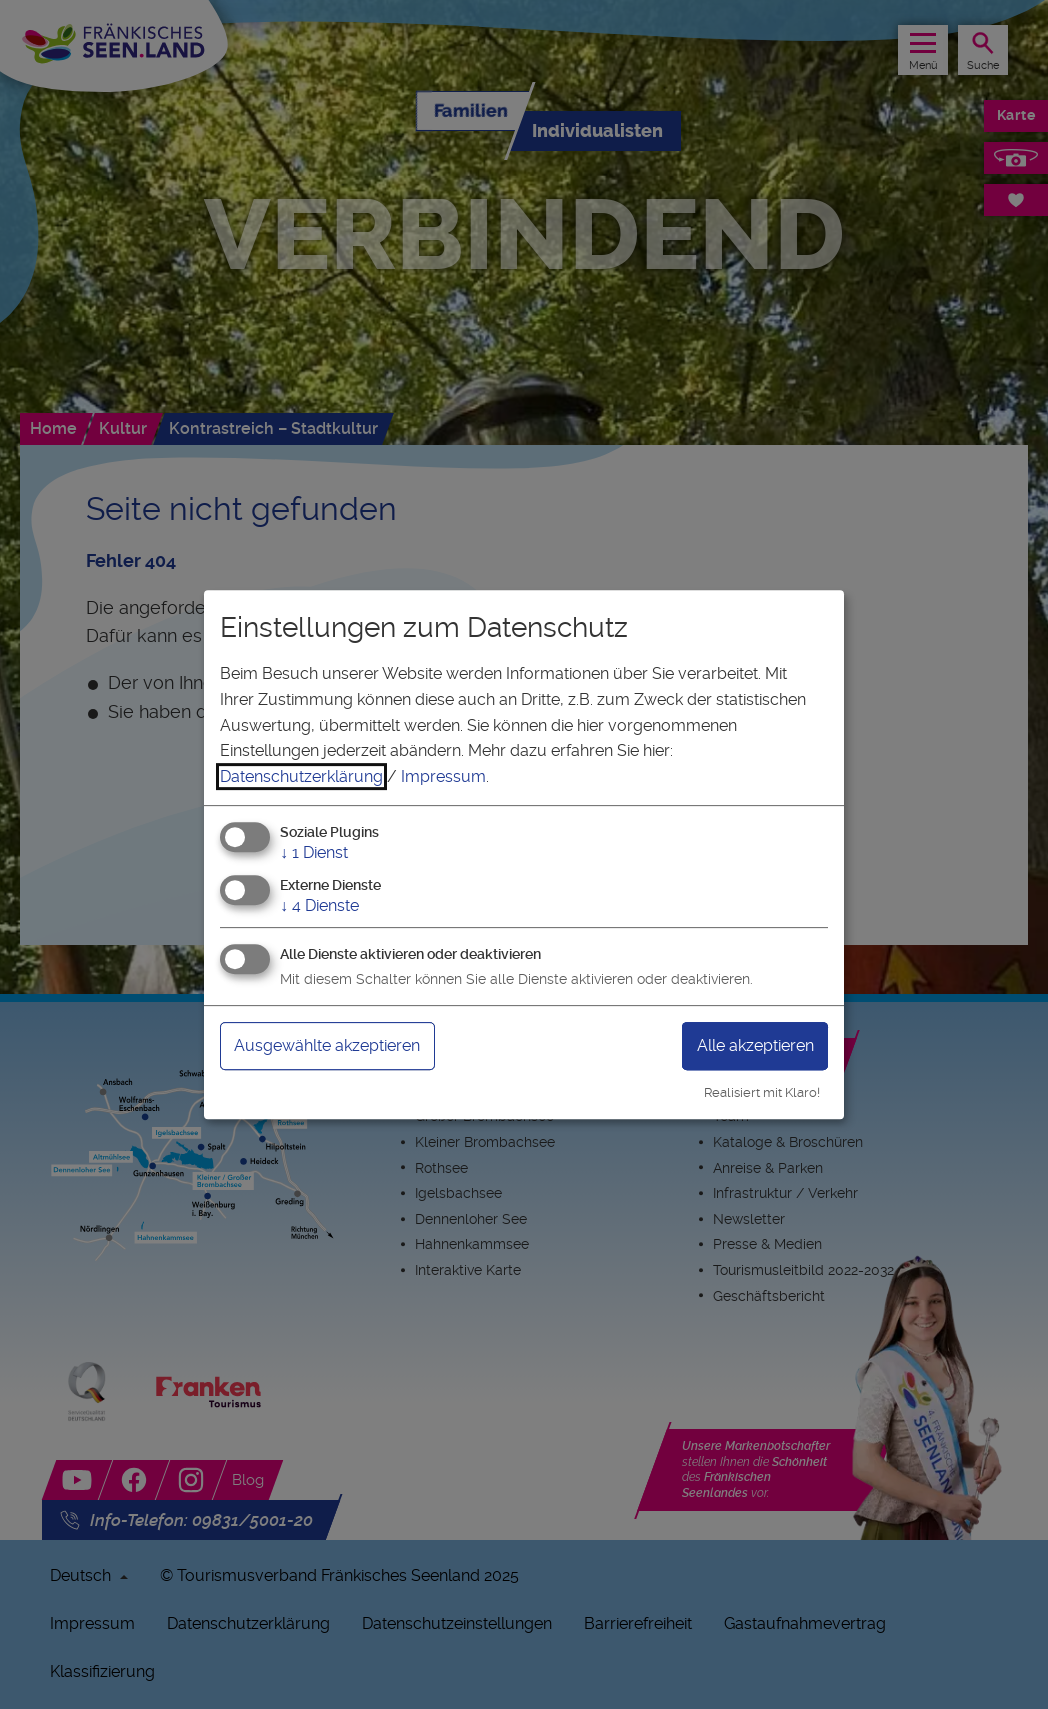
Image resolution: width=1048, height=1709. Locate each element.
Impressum (443, 776)
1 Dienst (314, 853)
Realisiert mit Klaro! (762, 1092)
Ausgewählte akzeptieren (327, 1045)
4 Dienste (319, 905)
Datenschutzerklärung (301, 776)
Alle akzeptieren (755, 1045)
